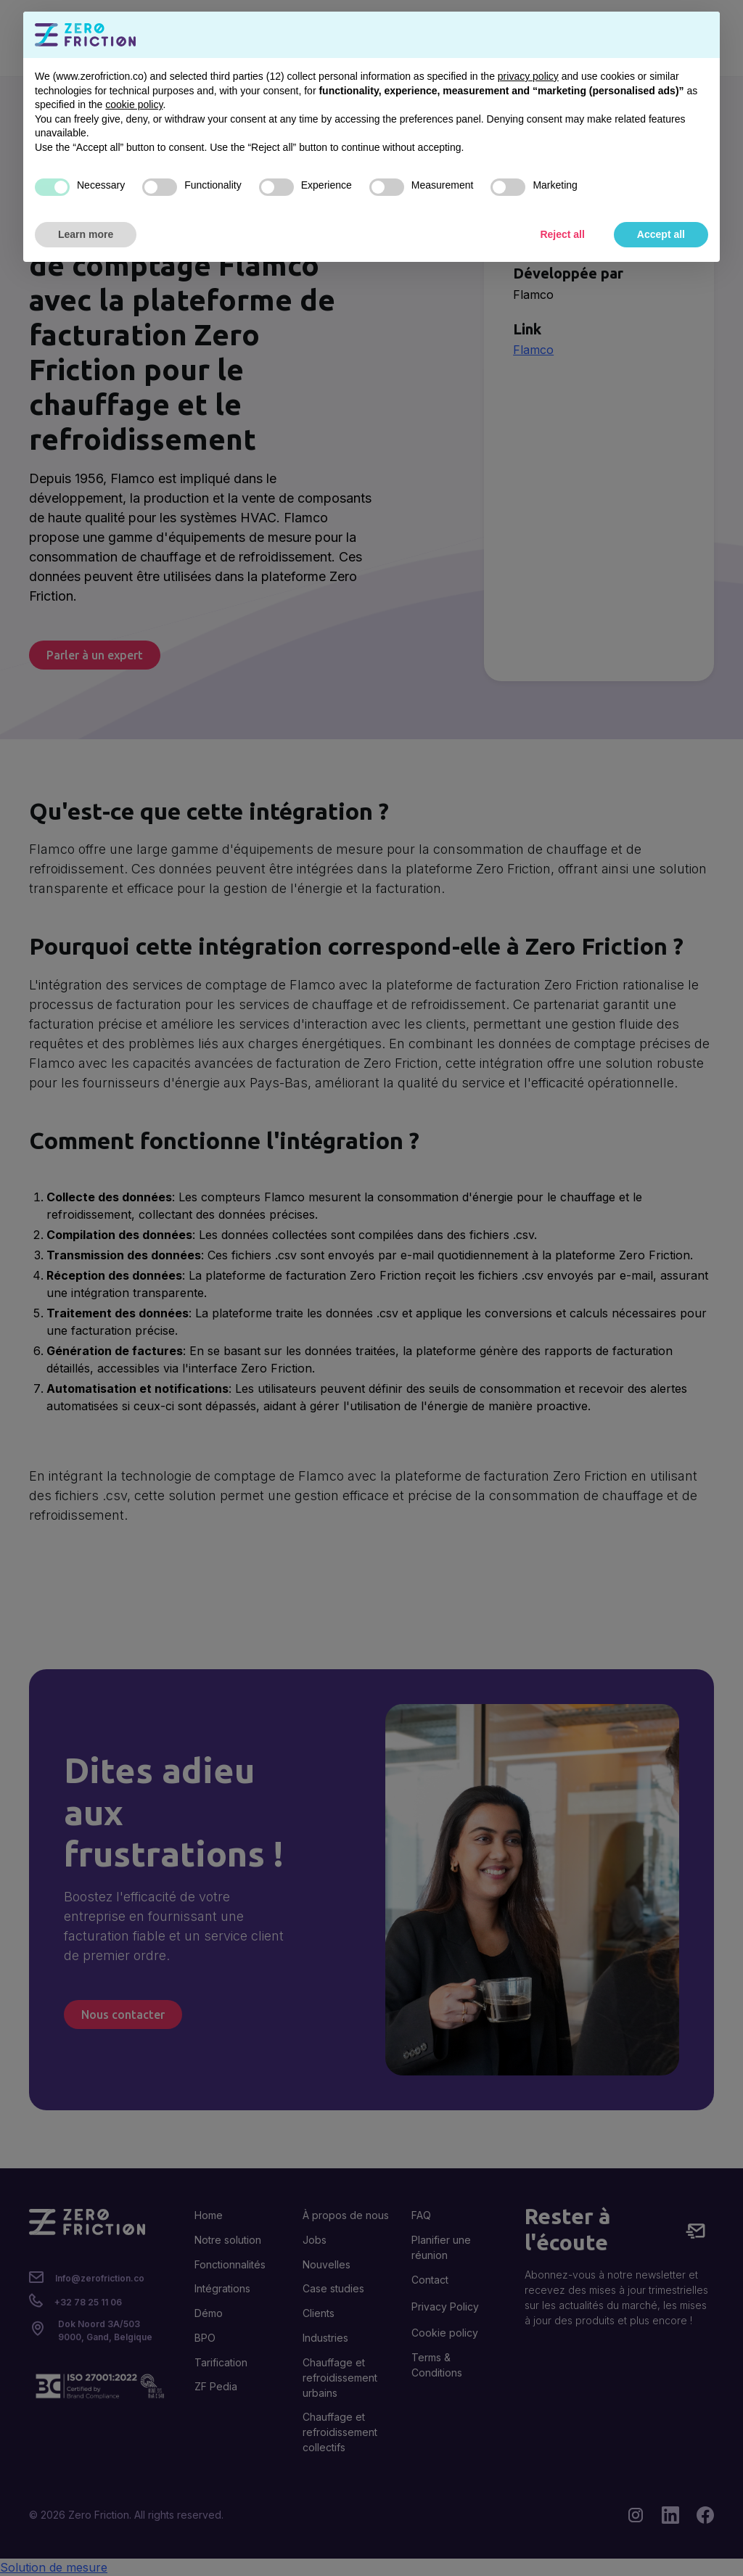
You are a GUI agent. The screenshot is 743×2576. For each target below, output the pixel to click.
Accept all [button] (661, 234)
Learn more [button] (85, 234)
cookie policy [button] (134, 104)
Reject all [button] (562, 234)
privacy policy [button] (528, 76)
